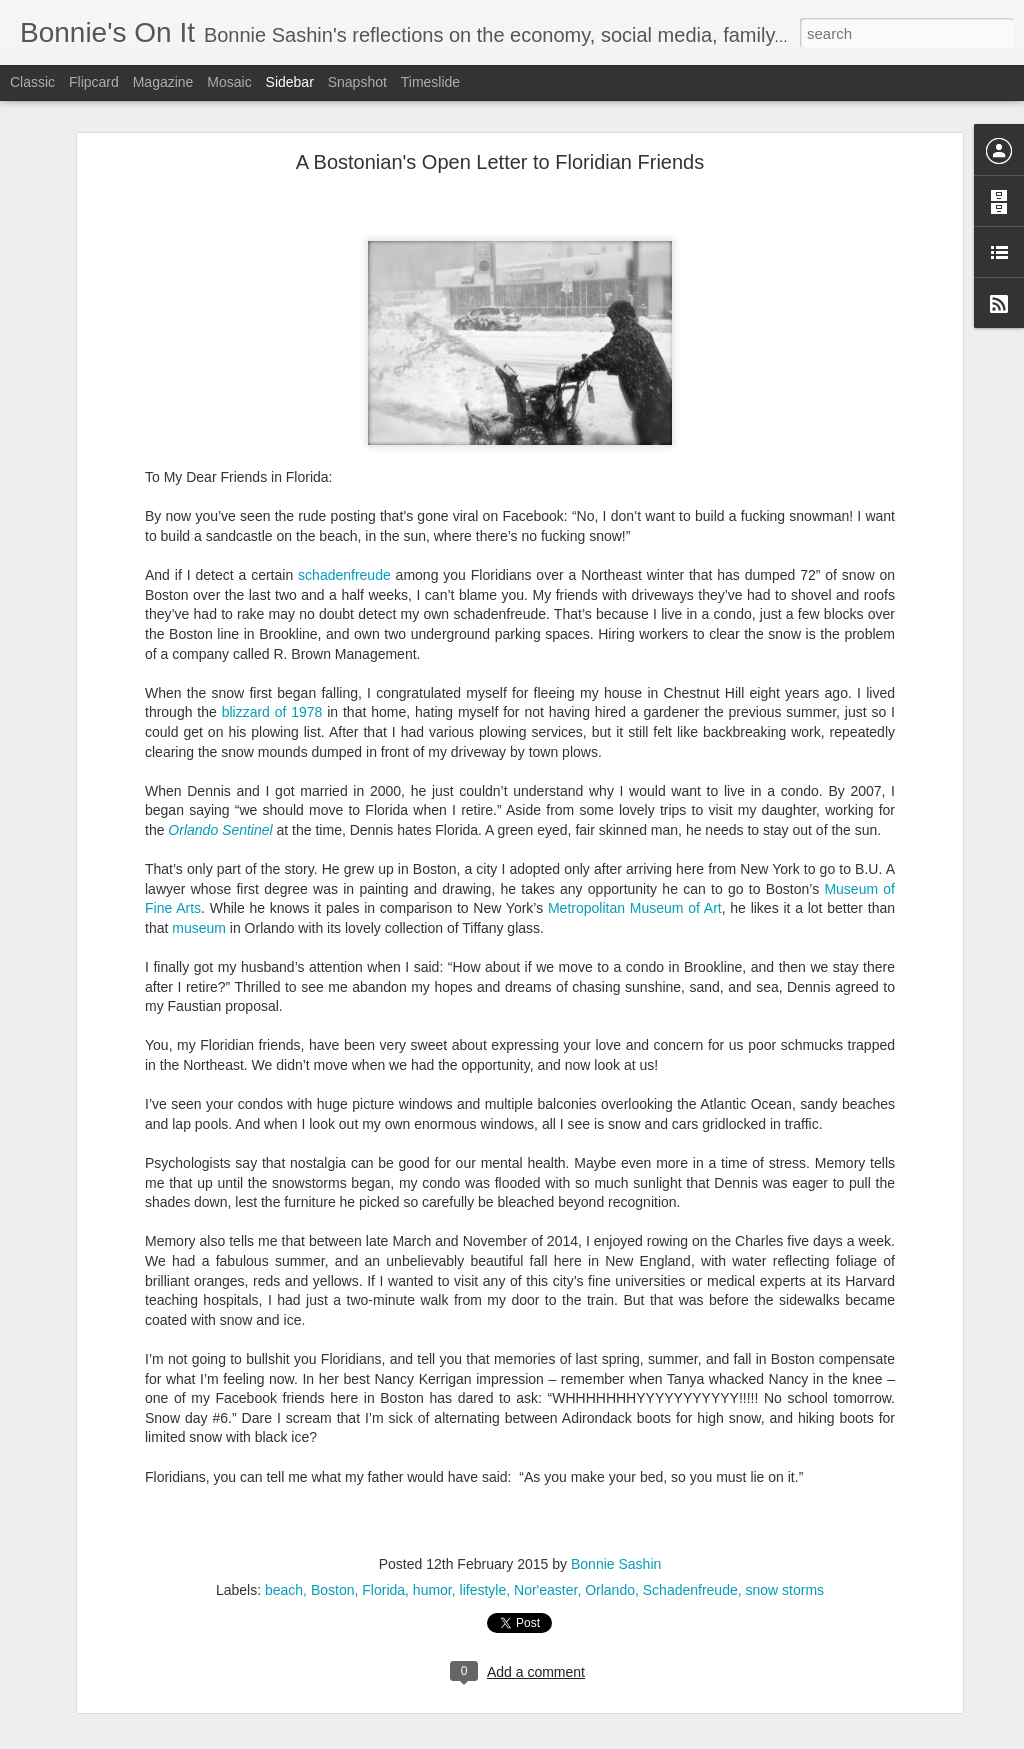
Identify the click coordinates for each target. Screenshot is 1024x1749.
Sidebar (290, 82)
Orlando (610, 1554)
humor (432, 1554)
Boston (333, 1554)
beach (284, 1554)
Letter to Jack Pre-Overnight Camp (141, 1697)
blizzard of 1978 (272, 676)
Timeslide (430, 82)
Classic (32, 82)
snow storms (785, 1554)
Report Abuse (633, 1738)
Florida (383, 1554)
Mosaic (229, 82)
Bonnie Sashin (616, 1528)
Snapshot (357, 82)
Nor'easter (545, 1554)
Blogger (574, 1738)
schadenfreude (342, 539)
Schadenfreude (690, 1554)
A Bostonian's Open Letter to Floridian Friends (500, 126)
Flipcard (94, 82)
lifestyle (483, 1554)
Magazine (163, 82)
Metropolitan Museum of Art (635, 872)
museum (199, 892)
